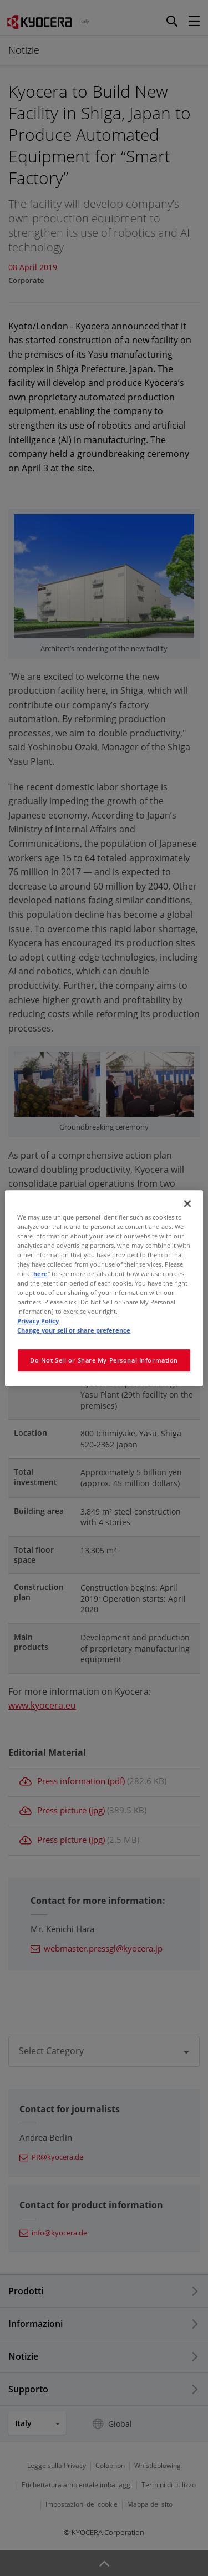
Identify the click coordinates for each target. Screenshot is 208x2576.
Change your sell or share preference (73, 1330)
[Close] (187, 1203)
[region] (103, 1288)
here (40, 1273)
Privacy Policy (38, 1321)
